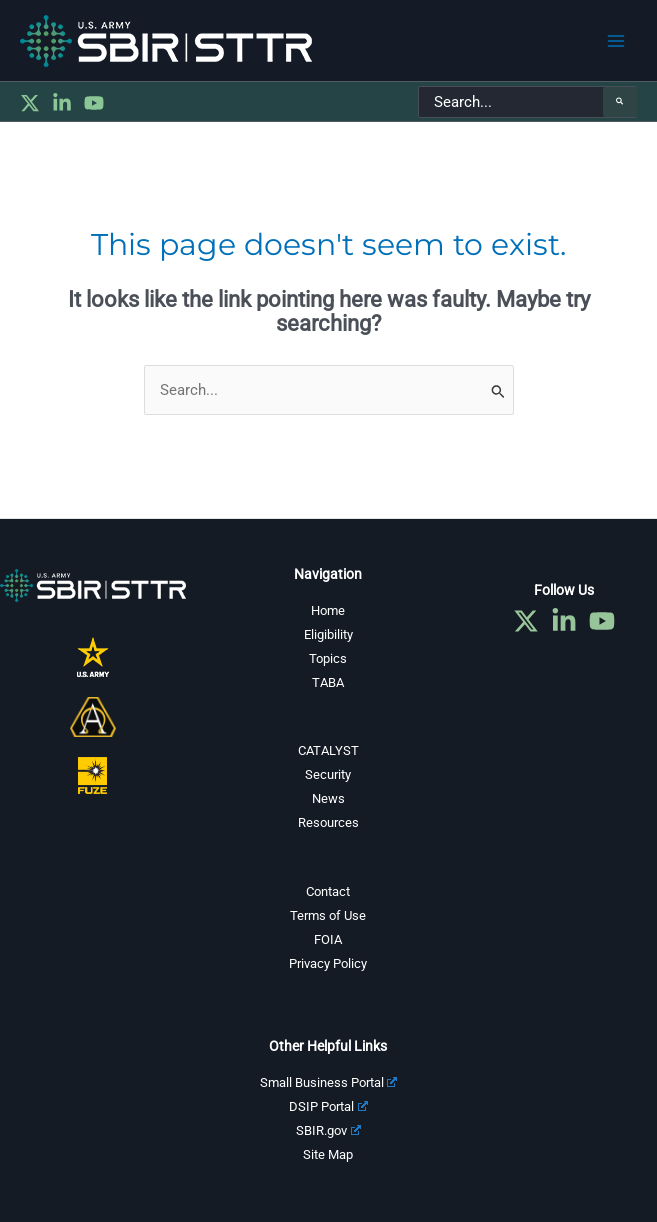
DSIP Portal (328, 1106)
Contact (328, 891)
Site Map (328, 1154)
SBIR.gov (328, 1130)
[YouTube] (94, 103)
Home (328, 610)
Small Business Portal (329, 1082)
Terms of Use (328, 915)
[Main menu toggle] (616, 41)
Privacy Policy (328, 963)
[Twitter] (30, 103)
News (328, 798)
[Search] (620, 102)
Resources (328, 822)
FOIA (328, 939)
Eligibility (328, 634)
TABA (328, 682)
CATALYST (328, 750)
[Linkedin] (62, 103)
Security (328, 774)
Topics (328, 658)
